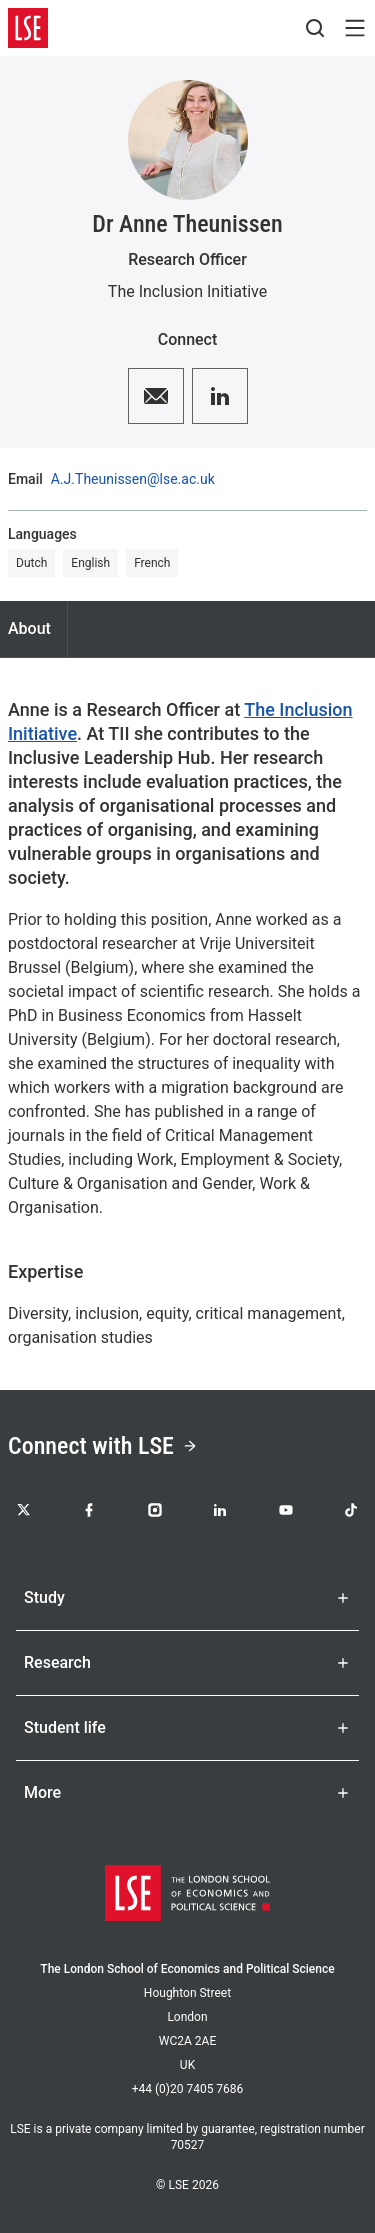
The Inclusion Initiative (187, 291)
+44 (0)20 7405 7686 (188, 2089)
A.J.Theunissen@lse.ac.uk (133, 479)
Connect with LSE (103, 1446)
